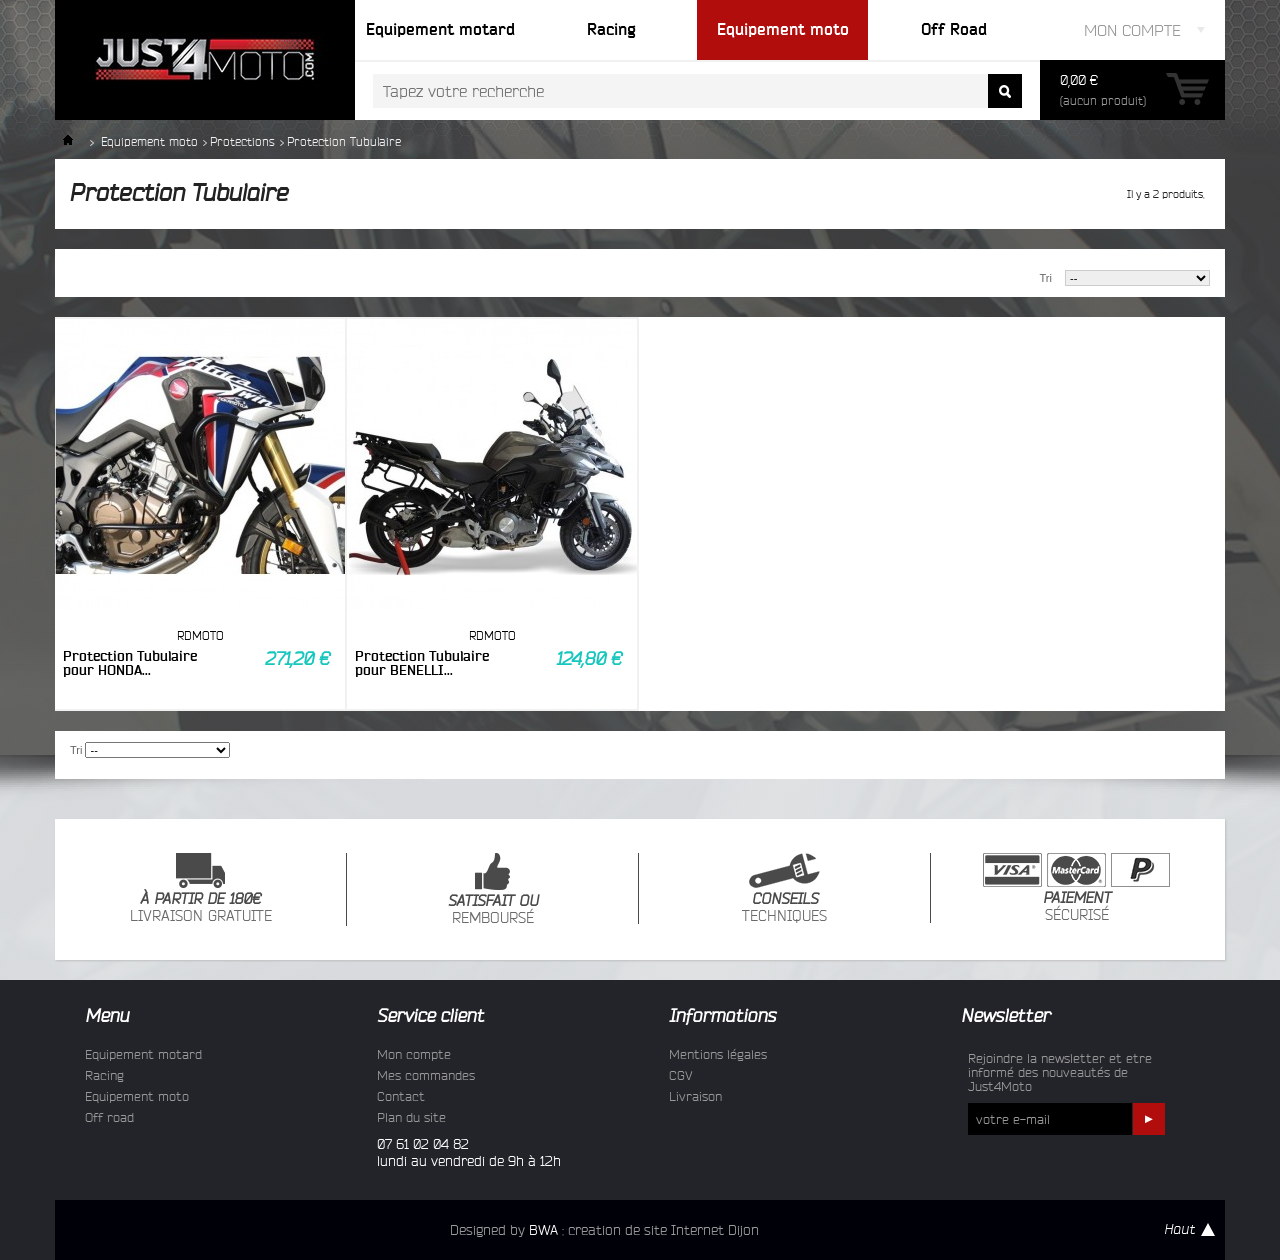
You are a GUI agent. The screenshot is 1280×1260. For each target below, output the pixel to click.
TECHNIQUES (784, 888)
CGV (681, 1075)
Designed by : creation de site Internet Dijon (604, 1230)
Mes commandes (426, 1075)
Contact (401, 1096)
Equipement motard (143, 1054)
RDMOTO (200, 635)
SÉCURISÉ (1076, 888)
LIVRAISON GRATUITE (201, 888)
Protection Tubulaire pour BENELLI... (422, 663)
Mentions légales (718, 1054)
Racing (104, 1075)
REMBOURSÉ (493, 889)
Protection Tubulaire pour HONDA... (130, 663)
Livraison (695, 1096)
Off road (109, 1117)
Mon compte (414, 1054)
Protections (242, 141)
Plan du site (411, 1117)
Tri (1046, 278)
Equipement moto (149, 141)
